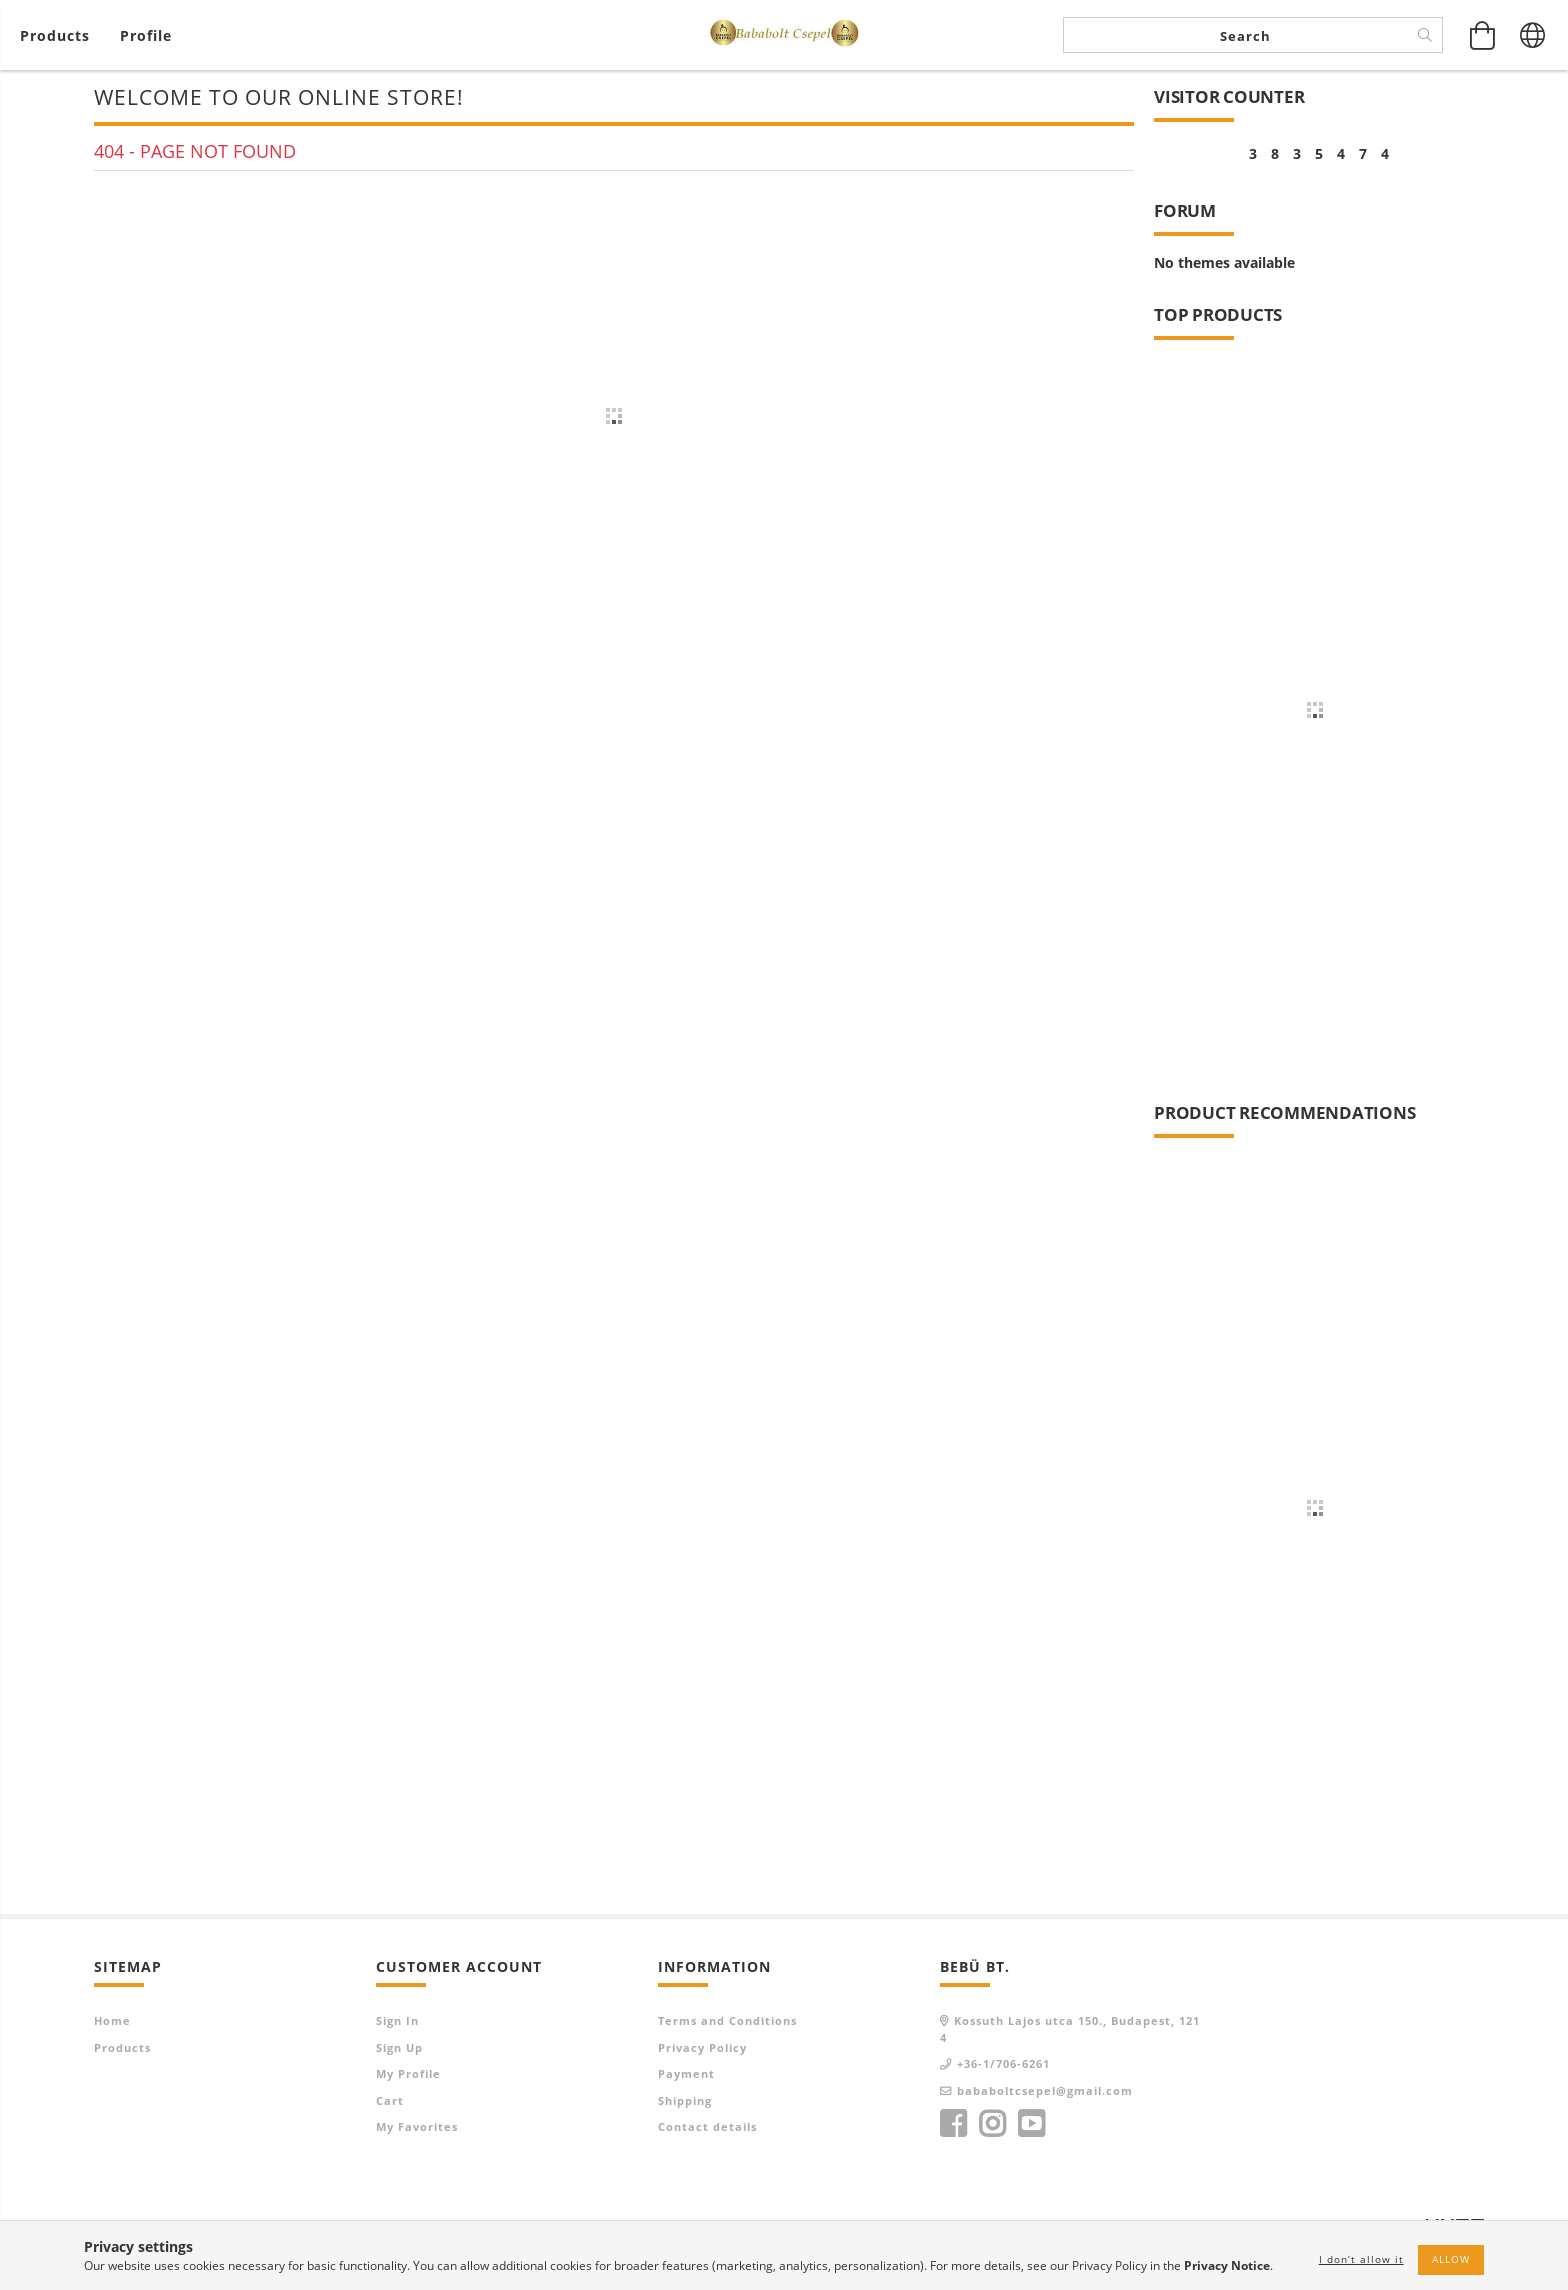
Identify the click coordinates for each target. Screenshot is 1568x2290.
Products (122, 2047)
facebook (953, 2124)
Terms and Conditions (727, 2020)
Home (112, 2020)
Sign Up (399, 2047)
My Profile (408, 2073)
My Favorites (417, 2126)
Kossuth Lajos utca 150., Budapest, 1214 (1070, 2029)
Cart (390, 2100)
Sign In (397, 2020)
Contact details (707, 2126)
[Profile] (146, 35)
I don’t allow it (1361, 2259)
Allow (1451, 2259)
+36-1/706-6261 (1003, 2063)
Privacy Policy (702, 2047)
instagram (992, 2124)
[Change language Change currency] (1533, 35)
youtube (1031, 2124)
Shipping (685, 2100)
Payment (686, 2073)
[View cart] (60, 35)
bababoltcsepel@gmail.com (1045, 2090)
